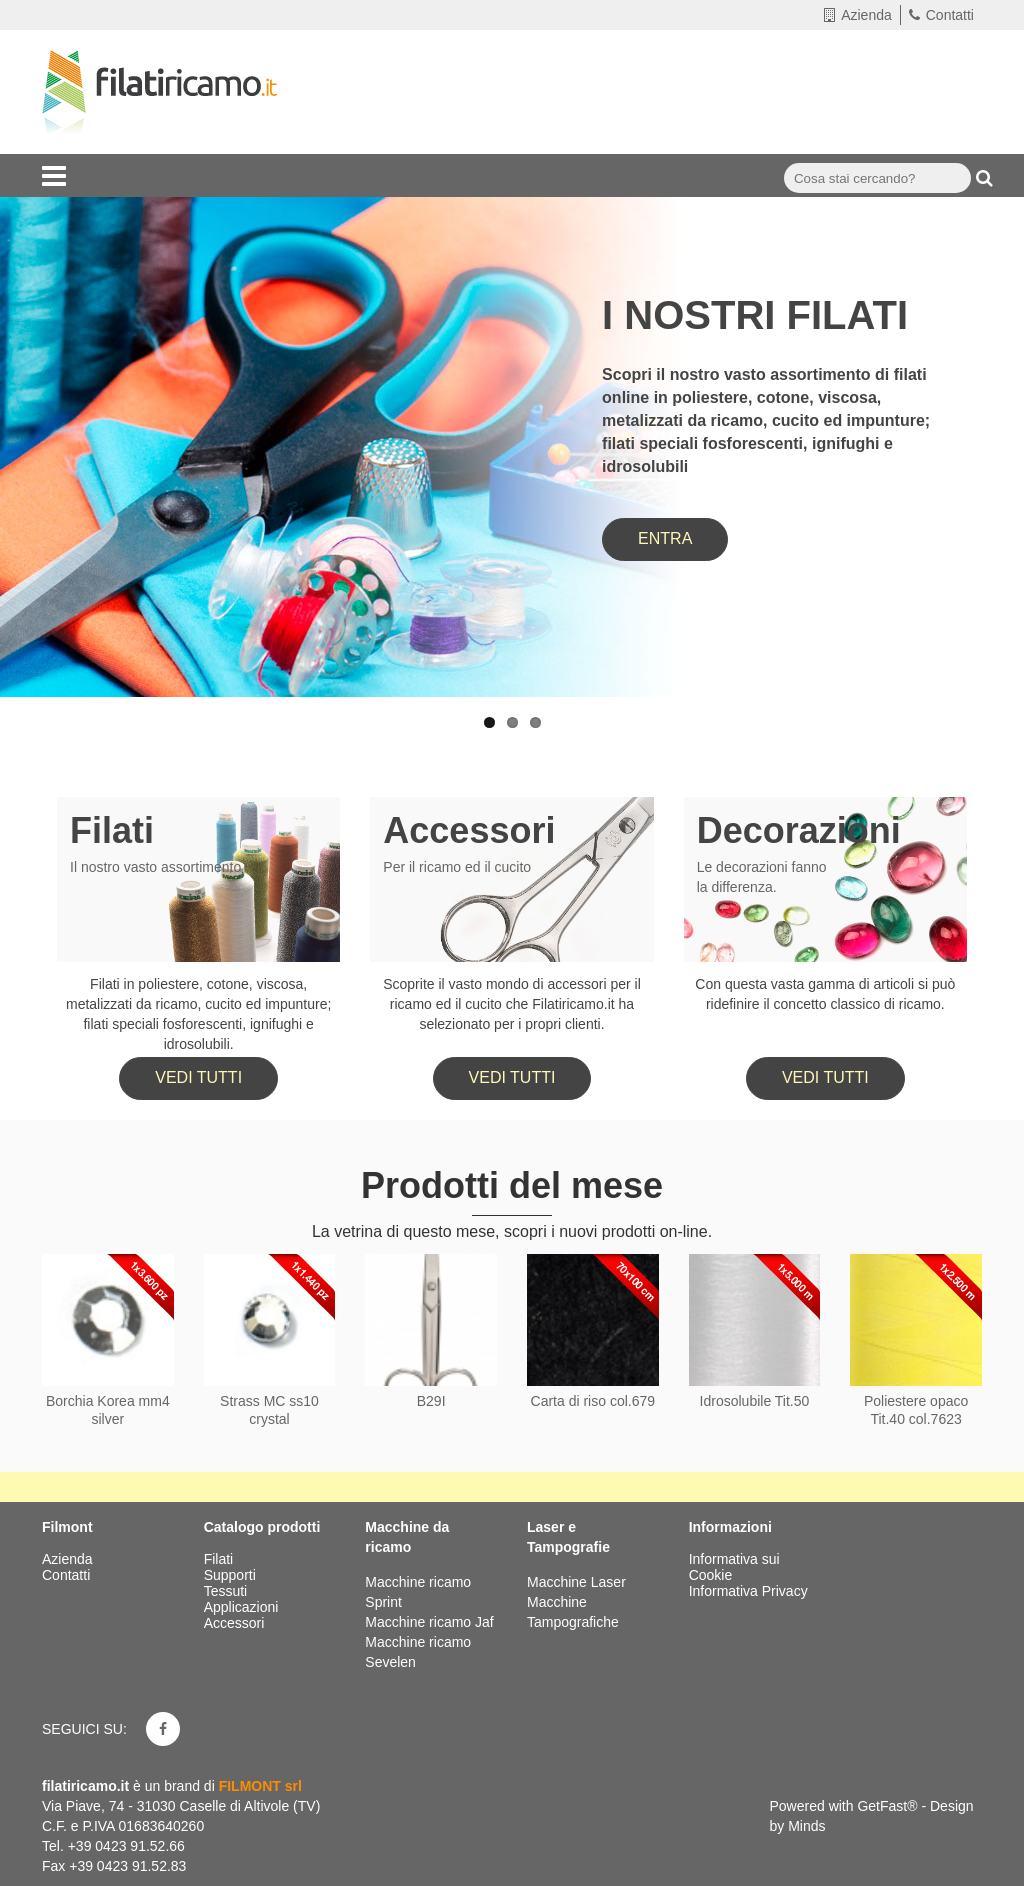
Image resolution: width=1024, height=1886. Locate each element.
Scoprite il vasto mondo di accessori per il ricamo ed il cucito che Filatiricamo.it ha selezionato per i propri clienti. (512, 1004)
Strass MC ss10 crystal (269, 1410)
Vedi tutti (198, 1077)
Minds (806, 1826)
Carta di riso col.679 (593, 1401)
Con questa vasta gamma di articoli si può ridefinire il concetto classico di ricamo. (825, 994)
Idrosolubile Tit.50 (755, 1401)
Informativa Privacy (748, 1591)
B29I (431, 1401)
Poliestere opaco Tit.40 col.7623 (916, 1410)
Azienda (858, 15)
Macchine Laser (576, 1582)
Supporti (232, 1575)
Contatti (941, 15)
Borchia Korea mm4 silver (108, 1410)
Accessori (469, 830)
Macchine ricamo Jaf (429, 1622)
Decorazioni (799, 830)
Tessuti (227, 1591)
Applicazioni (243, 1607)
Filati (112, 830)
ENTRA (665, 538)
